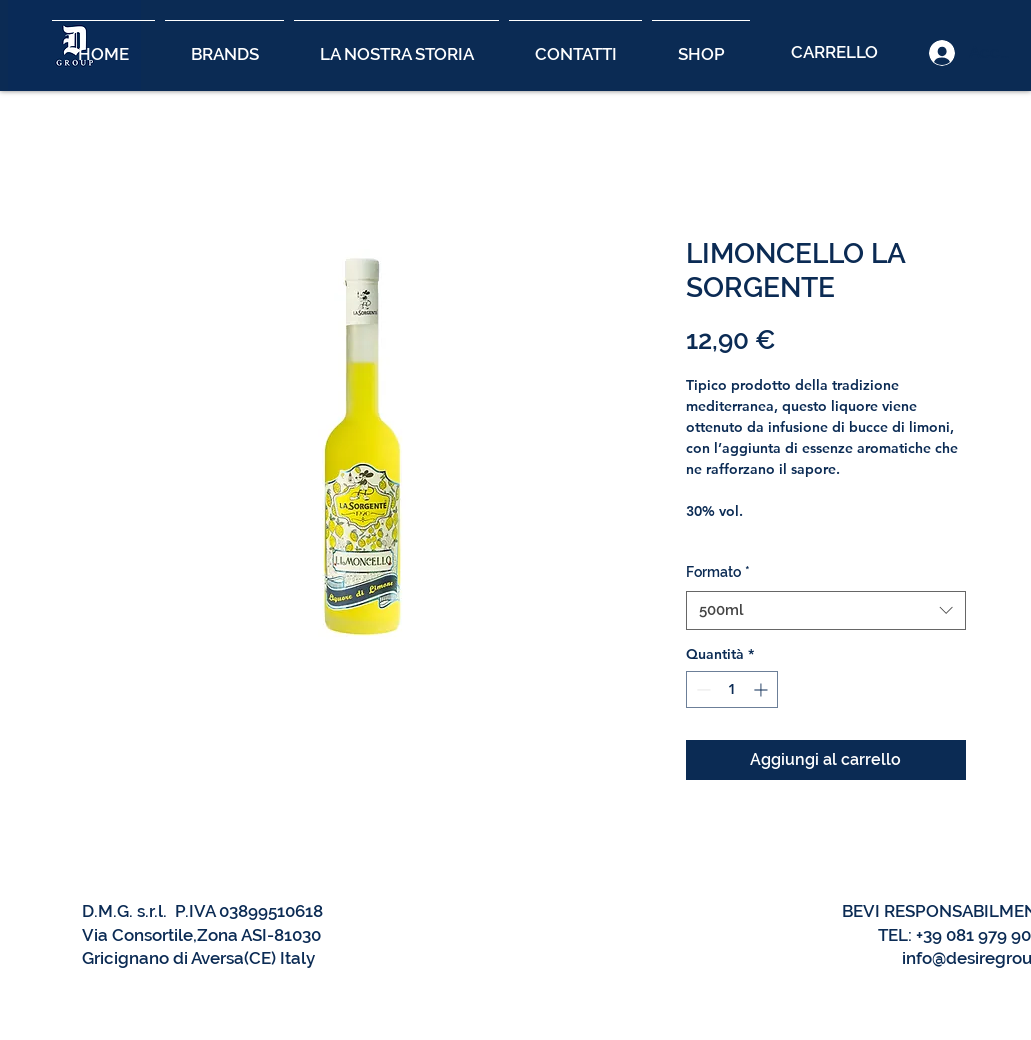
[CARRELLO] (834, 52)
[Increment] (762, 689)
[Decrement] (701, 689)
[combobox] (826, 610)
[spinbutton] (732, 689)
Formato (718, 572)
